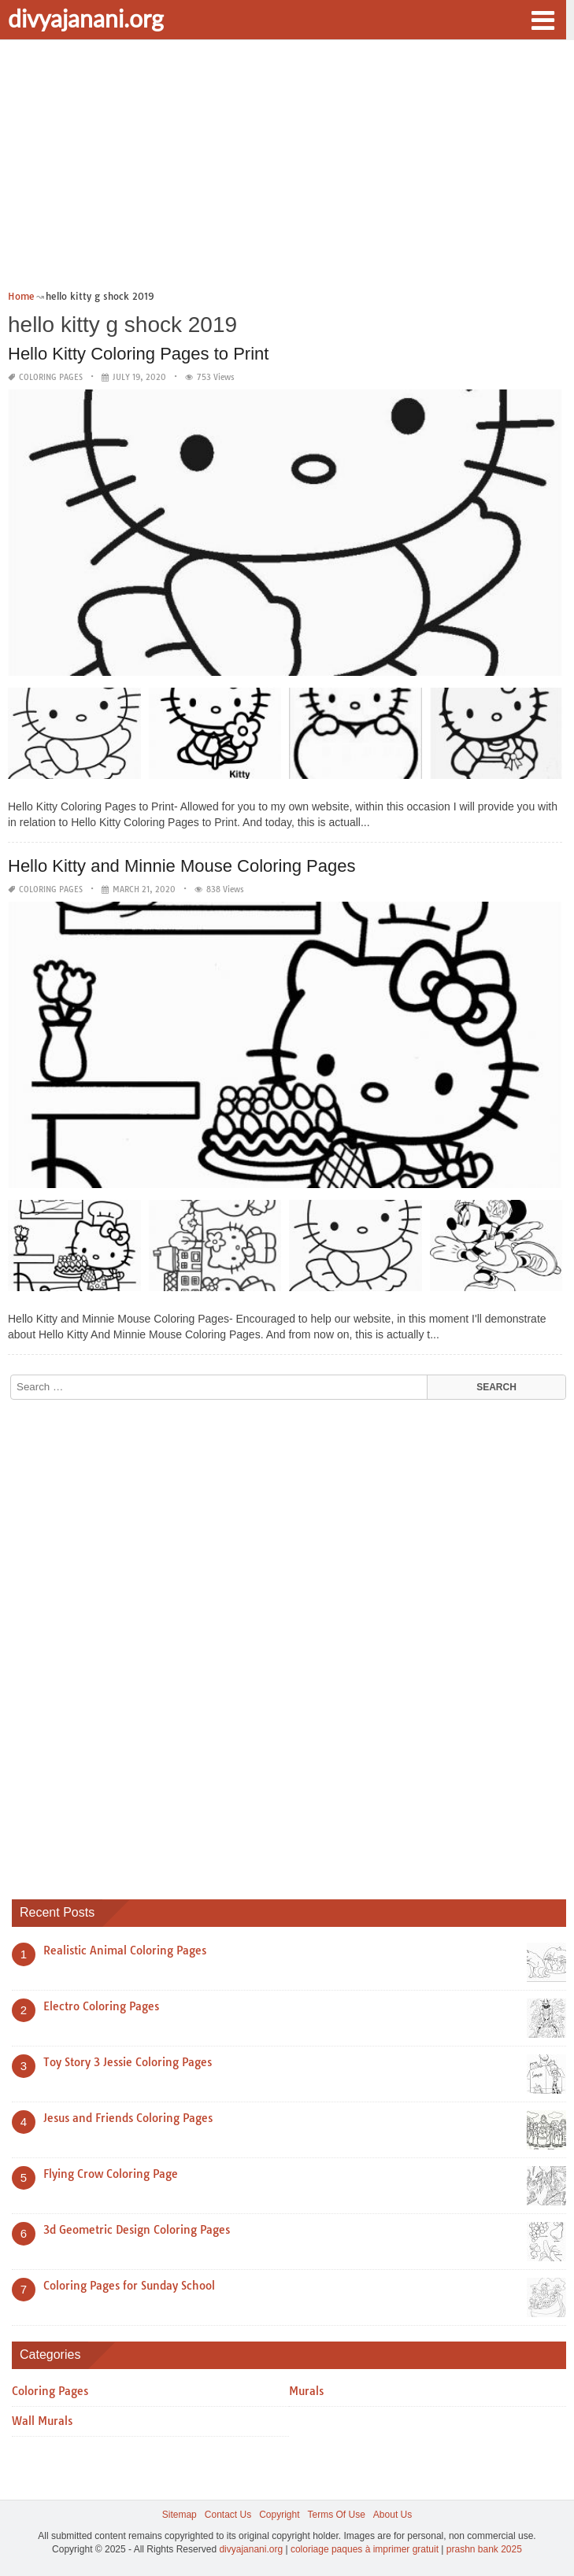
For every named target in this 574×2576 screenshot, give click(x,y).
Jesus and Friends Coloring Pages (128, 2118)
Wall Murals (42, 2421)
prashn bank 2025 (484, 2549)
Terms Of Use (336, 2514)
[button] (542, 19)
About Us (392, 2514)
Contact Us (228, 2514)
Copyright (279, 2514)
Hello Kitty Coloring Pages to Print (138, 354)
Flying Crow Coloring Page (110, 2174)
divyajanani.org (86, 18)
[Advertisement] (287, 170)
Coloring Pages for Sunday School (129, 2286)
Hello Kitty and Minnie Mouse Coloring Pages (181, 866)
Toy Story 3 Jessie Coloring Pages (127, 2062)
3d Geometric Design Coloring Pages (136, 2230)
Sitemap (179, 2514)
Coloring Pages (51, 377)
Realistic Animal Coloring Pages (124, 1950)
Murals (306, 2391)
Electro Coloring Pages (101, 2006)
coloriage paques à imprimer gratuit (365, 2549)
